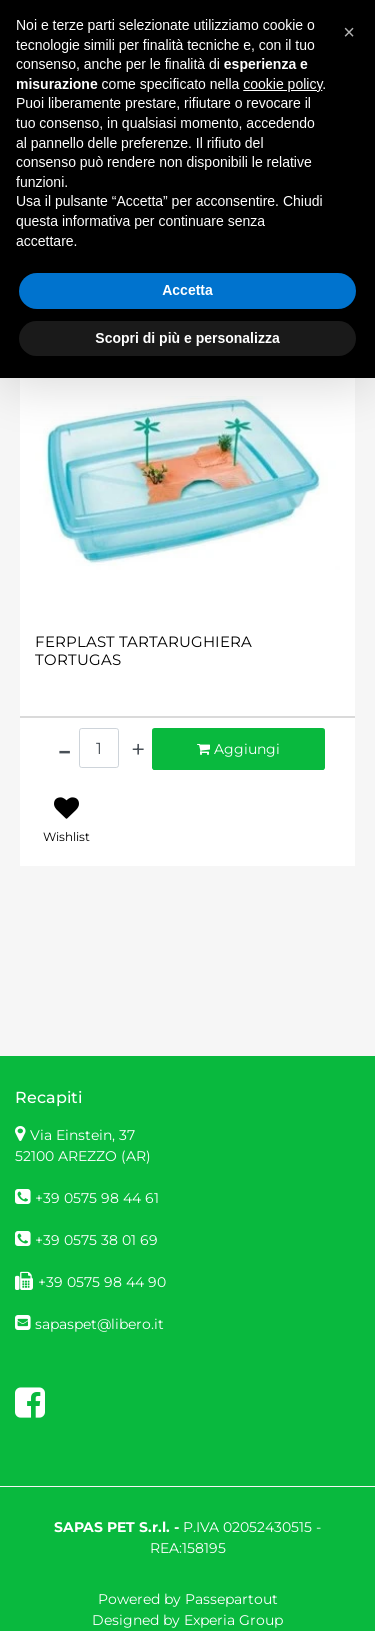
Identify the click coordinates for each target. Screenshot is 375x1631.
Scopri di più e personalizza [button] (187, 338)
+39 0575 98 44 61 (97, 1198)
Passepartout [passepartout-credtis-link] (231, 1599)
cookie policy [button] (282, 84)
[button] (349, 32)
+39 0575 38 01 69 (96, 1240)
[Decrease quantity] (64, 749)
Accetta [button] (187, 290)
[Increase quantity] (138, 749)
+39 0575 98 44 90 (102, 1282)
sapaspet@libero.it (99, 1324)
